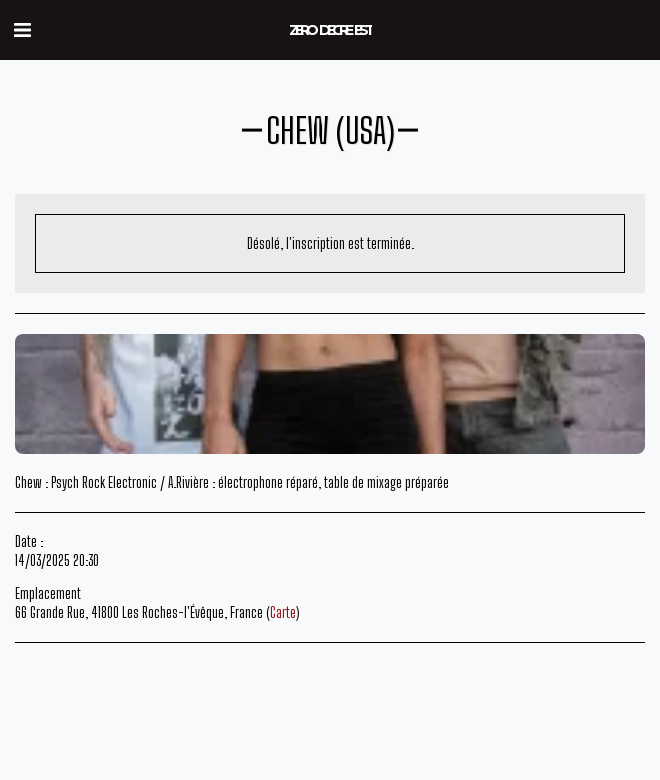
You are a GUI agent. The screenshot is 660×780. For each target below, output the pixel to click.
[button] (22, 29)
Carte (283, 612)
